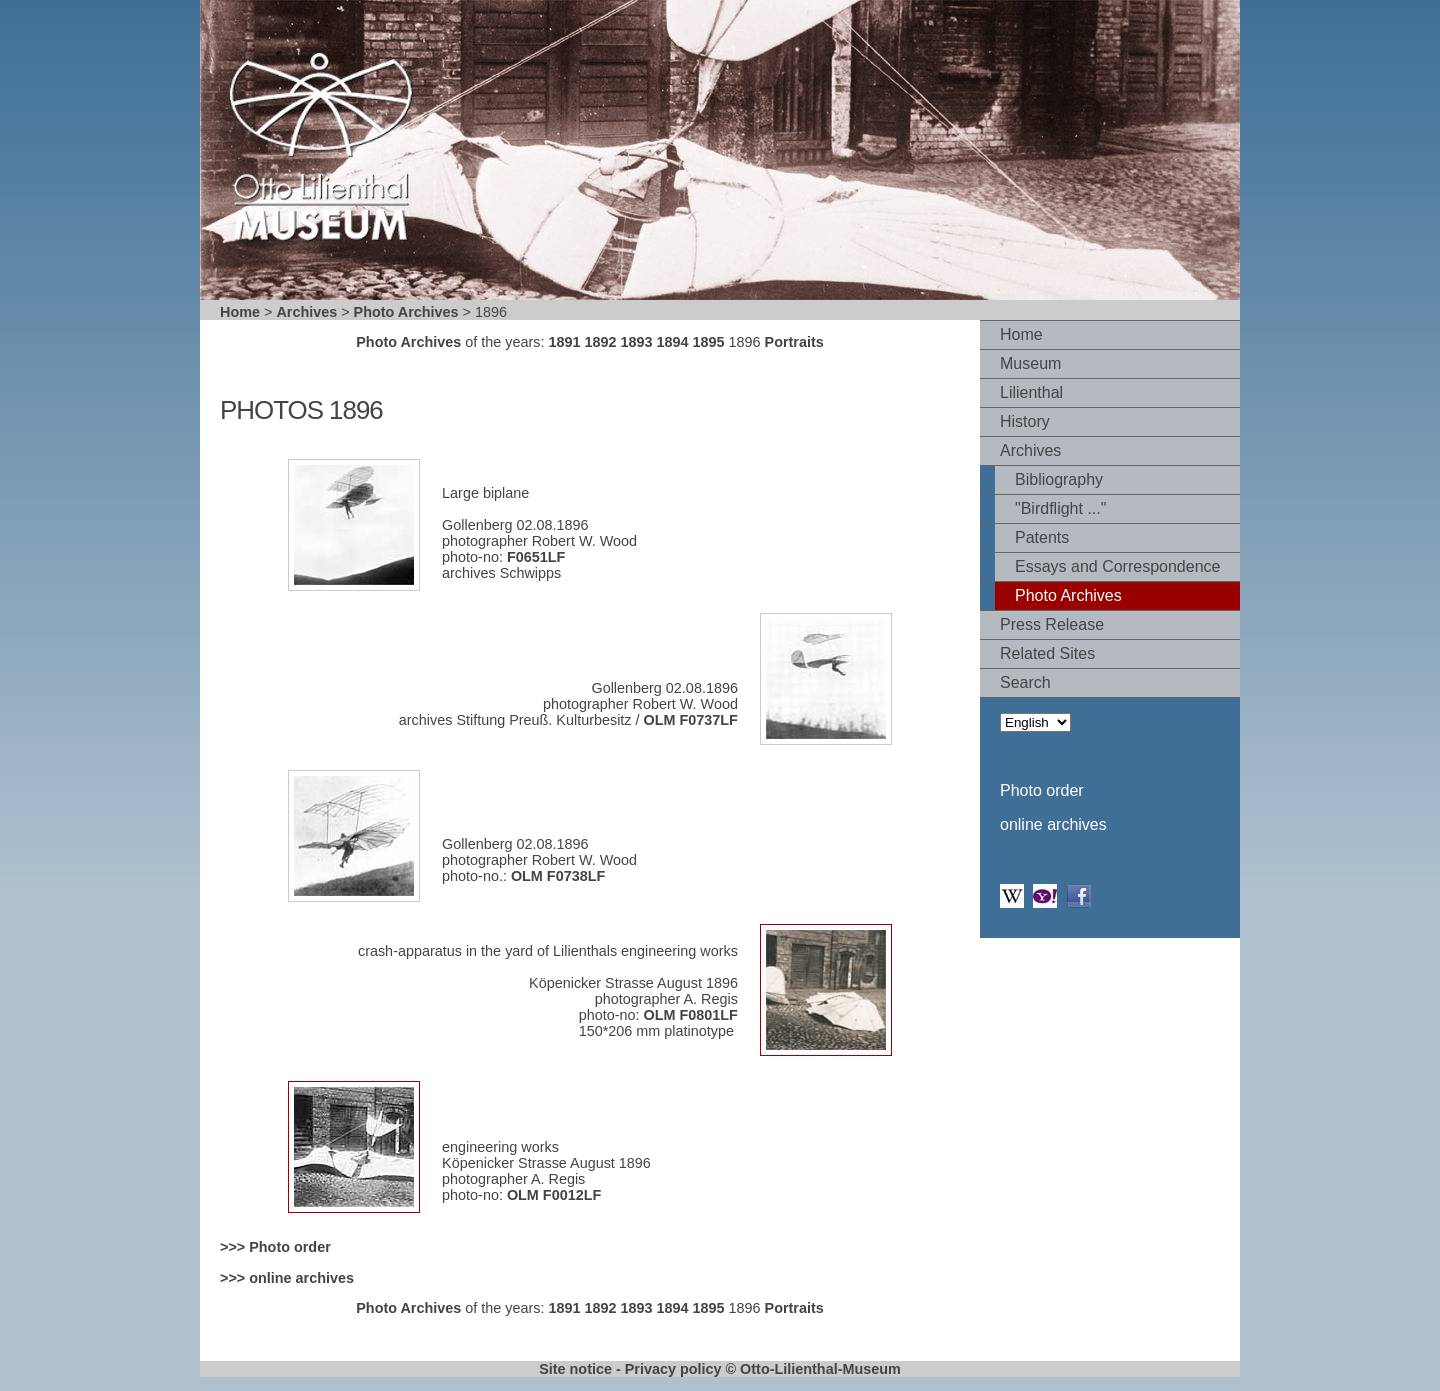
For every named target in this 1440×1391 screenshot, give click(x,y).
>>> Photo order (275, 1247)
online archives (1053, 824)
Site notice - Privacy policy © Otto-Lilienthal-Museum (720, 1369)
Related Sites (1047, 653)
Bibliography (1059, 479)
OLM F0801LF (691, 1015)
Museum (1030, 363)
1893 (637, 342)
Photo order (1042, 790)
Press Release (1052, 624)
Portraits (794, 342)
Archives (306, 312)
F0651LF (536, 557)
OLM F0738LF (556, 876)
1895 (709, 342)
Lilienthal (1031, 392)
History (1025, 421)
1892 (600, 342)
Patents (1042, 537)
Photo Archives (406, 312)
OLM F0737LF (691, 720)
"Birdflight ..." (1060, 508)
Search (1025, 682)
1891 (564, 342)
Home (240, 312)
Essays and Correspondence (1117, 566)
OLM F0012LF (554, 1195)
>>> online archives (287, 1278)
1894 (673, 342)
